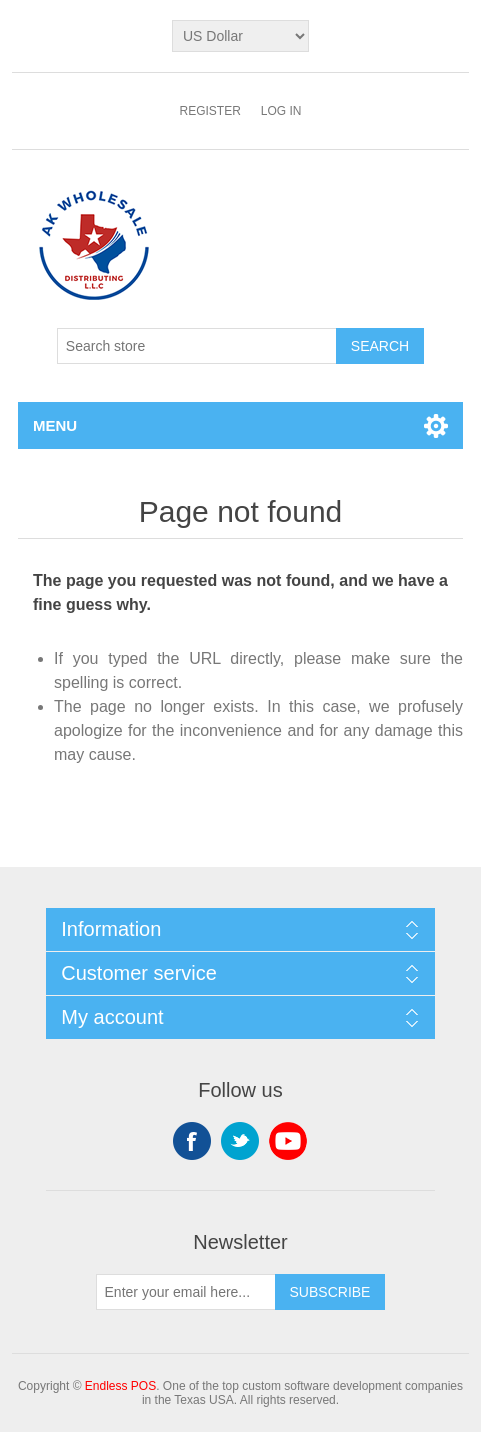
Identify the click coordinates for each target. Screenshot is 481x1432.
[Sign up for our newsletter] (186, 1292)
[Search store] (197, 346)
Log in (281, 111)
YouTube (288, 1141)
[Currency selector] (240, 36)
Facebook (192, 1141)
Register (209, 111)
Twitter (240, 1141)
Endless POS (120, 1386)
